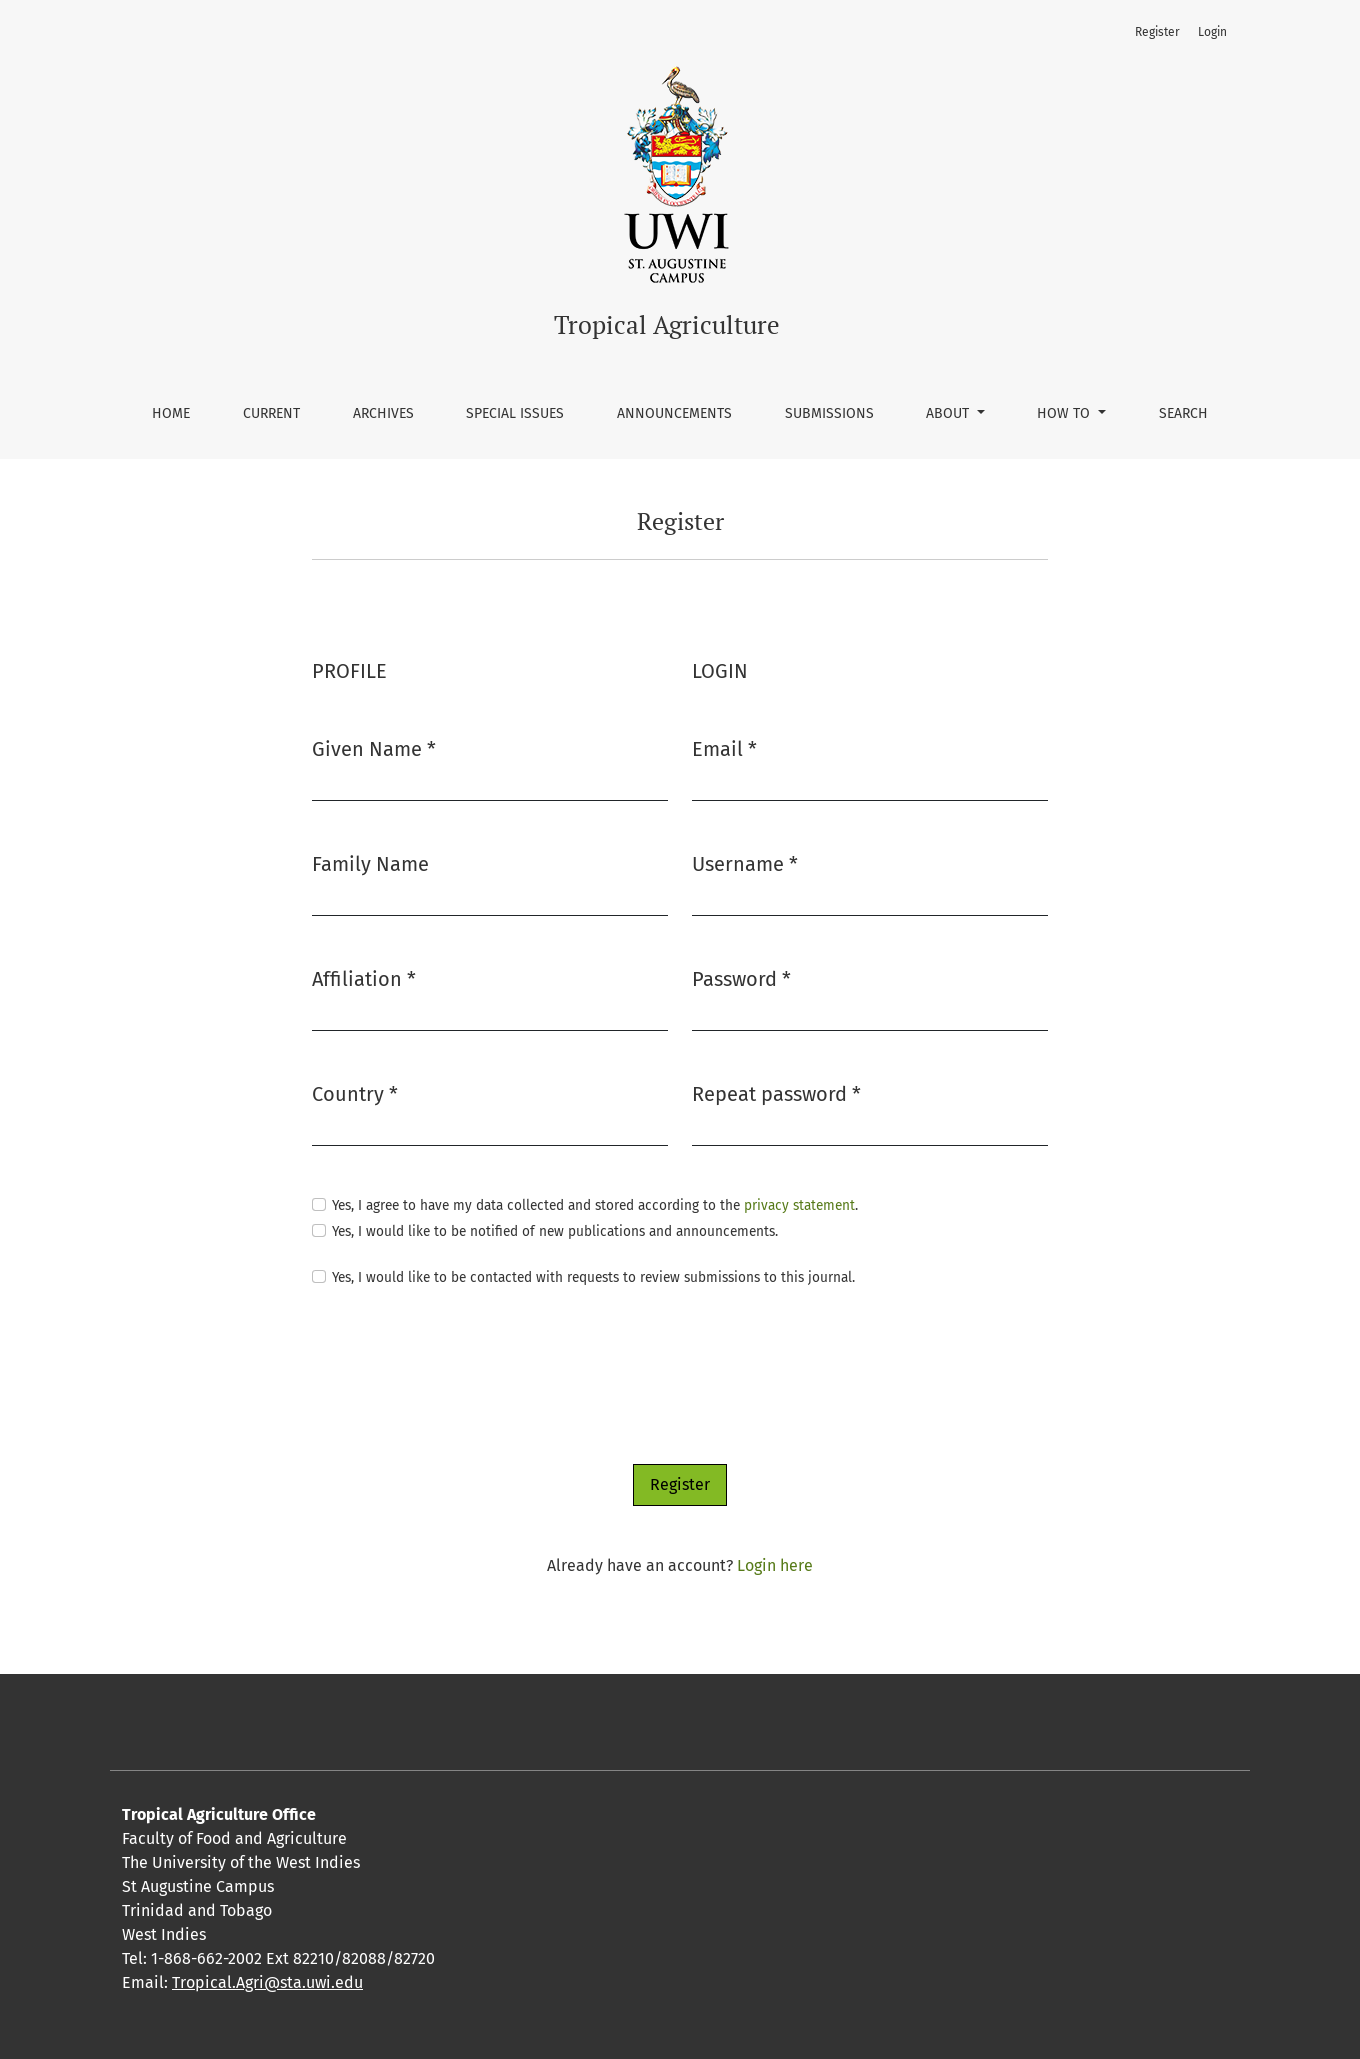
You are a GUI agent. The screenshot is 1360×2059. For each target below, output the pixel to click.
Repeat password (776, 1092)
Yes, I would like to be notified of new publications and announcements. (555, 1231)
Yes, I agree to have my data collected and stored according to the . (595, 1205)
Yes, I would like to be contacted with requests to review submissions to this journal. (593, 1277)
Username (745, 862)
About (949, 413)
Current (271, 413)
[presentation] (464, 1377)
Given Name (374, 747)
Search (1183, 413)
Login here (775, 1565)
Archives (383, 413)
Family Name (370, 864)
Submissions (829, 413)
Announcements (674, 413)
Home (171, 413)
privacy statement (799, 1205)
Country (355, 1092)
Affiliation (364, 977)
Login (1212, 32)
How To (1065, 413)
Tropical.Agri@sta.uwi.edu (267, 1982)
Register (1157, 32)
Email (724, 747)
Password (741, 977)
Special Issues (515, 413)
